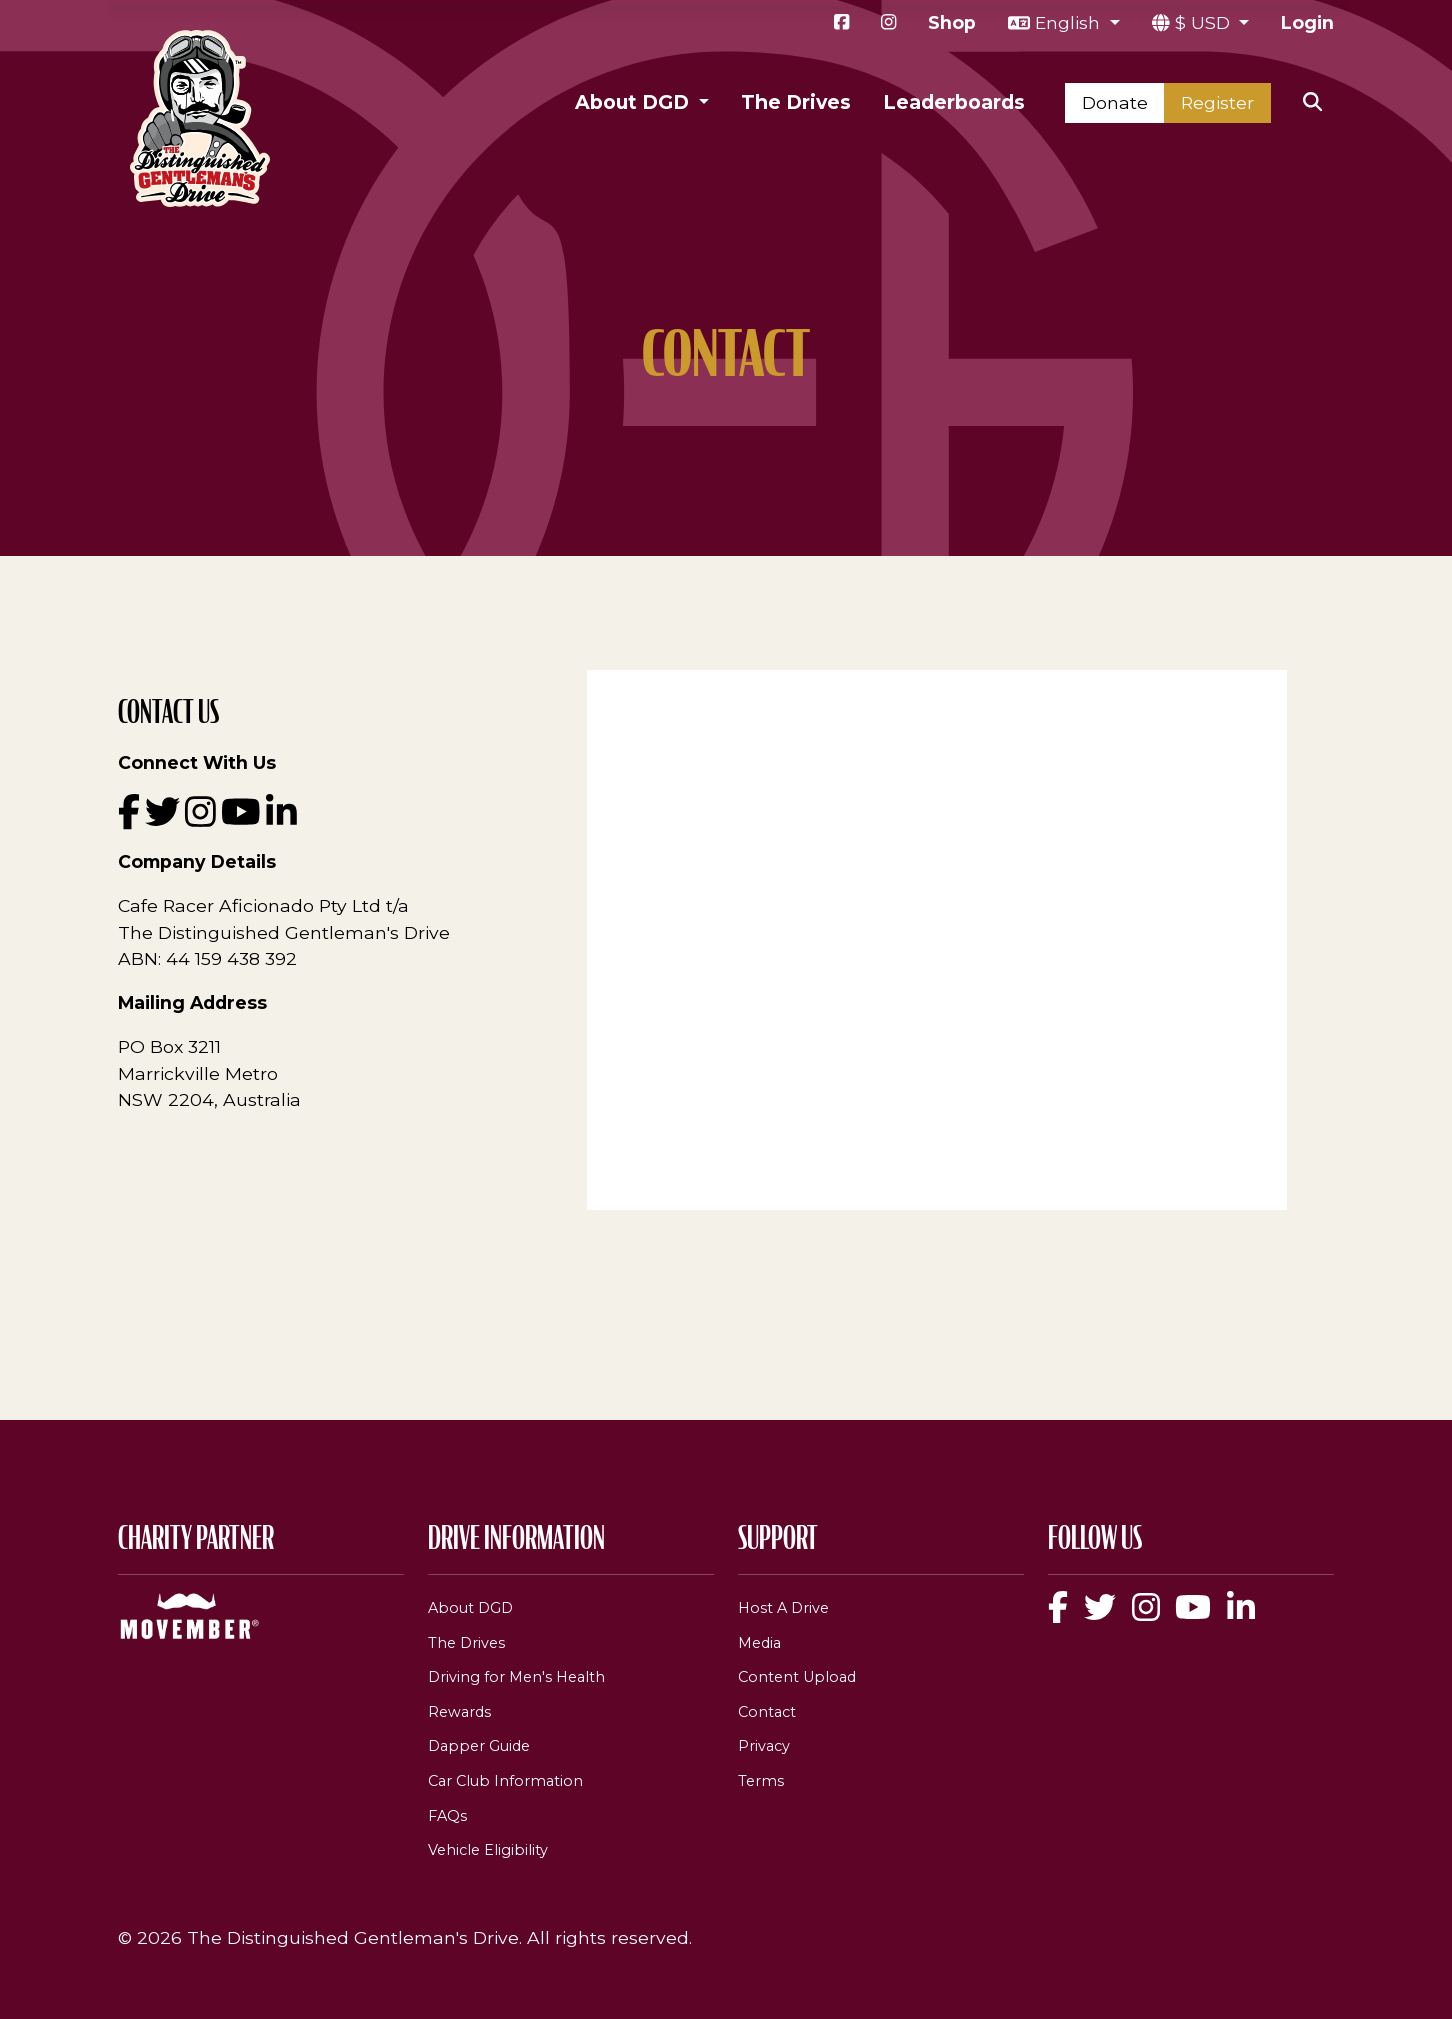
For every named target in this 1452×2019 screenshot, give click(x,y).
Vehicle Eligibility (488, 1850)
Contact (767, 1712)
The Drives (796, 102)
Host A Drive (783, 1608)
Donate (1115, 102)
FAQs (447, 1816)
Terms (761, 1781)
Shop (952, 22)
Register (1217, 102)
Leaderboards (954, 102)
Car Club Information (505, 1781)
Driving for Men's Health (516, 1677)
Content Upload (797, 1677)
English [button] (1070, 22)
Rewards (459, 1712)
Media (759, 1643)
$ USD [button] (1205, 22)
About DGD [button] (634, 102)
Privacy (764, 1746)
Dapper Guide (479, 1746)
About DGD (470, 1608)
